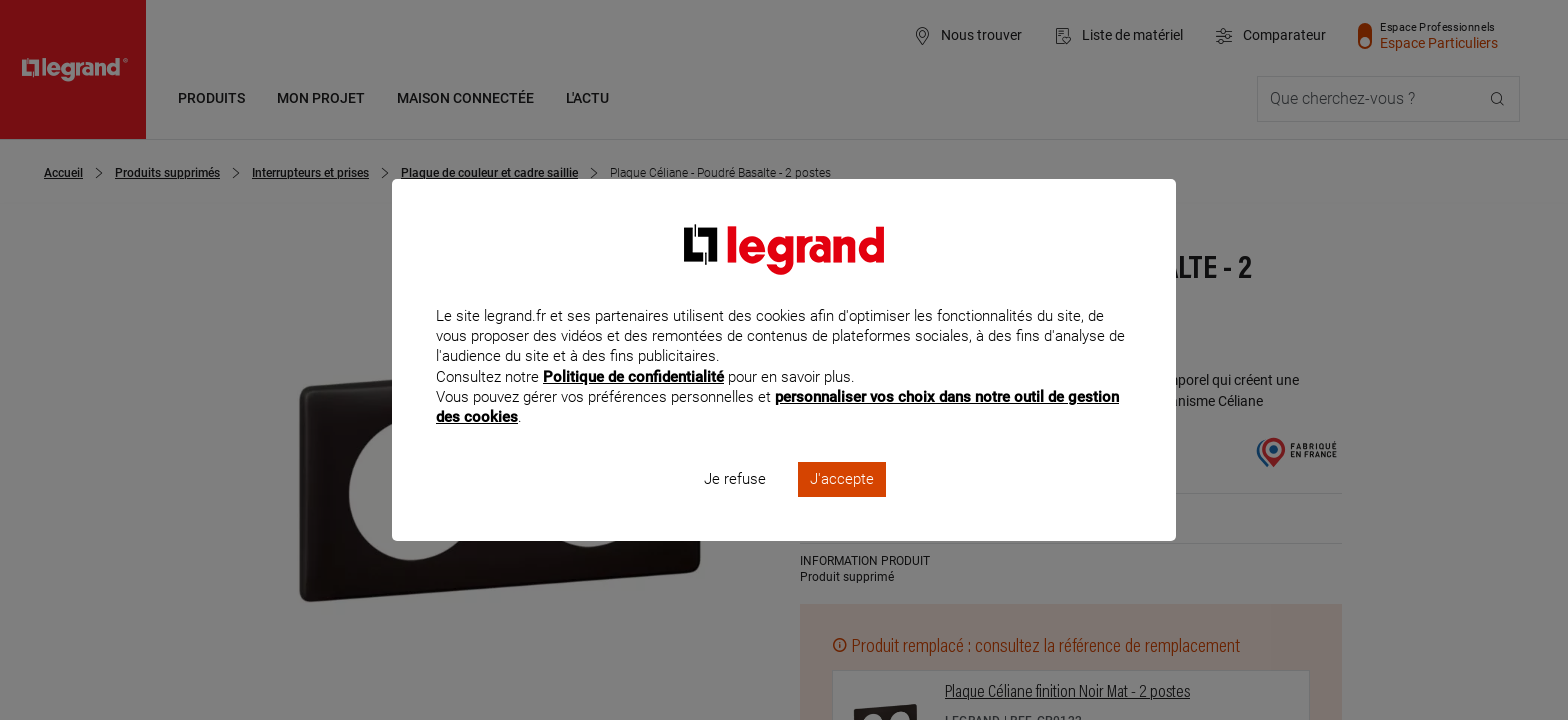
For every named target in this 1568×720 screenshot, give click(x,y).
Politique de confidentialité (633, 403)
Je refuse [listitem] (735, 506)
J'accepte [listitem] (842, 506)
